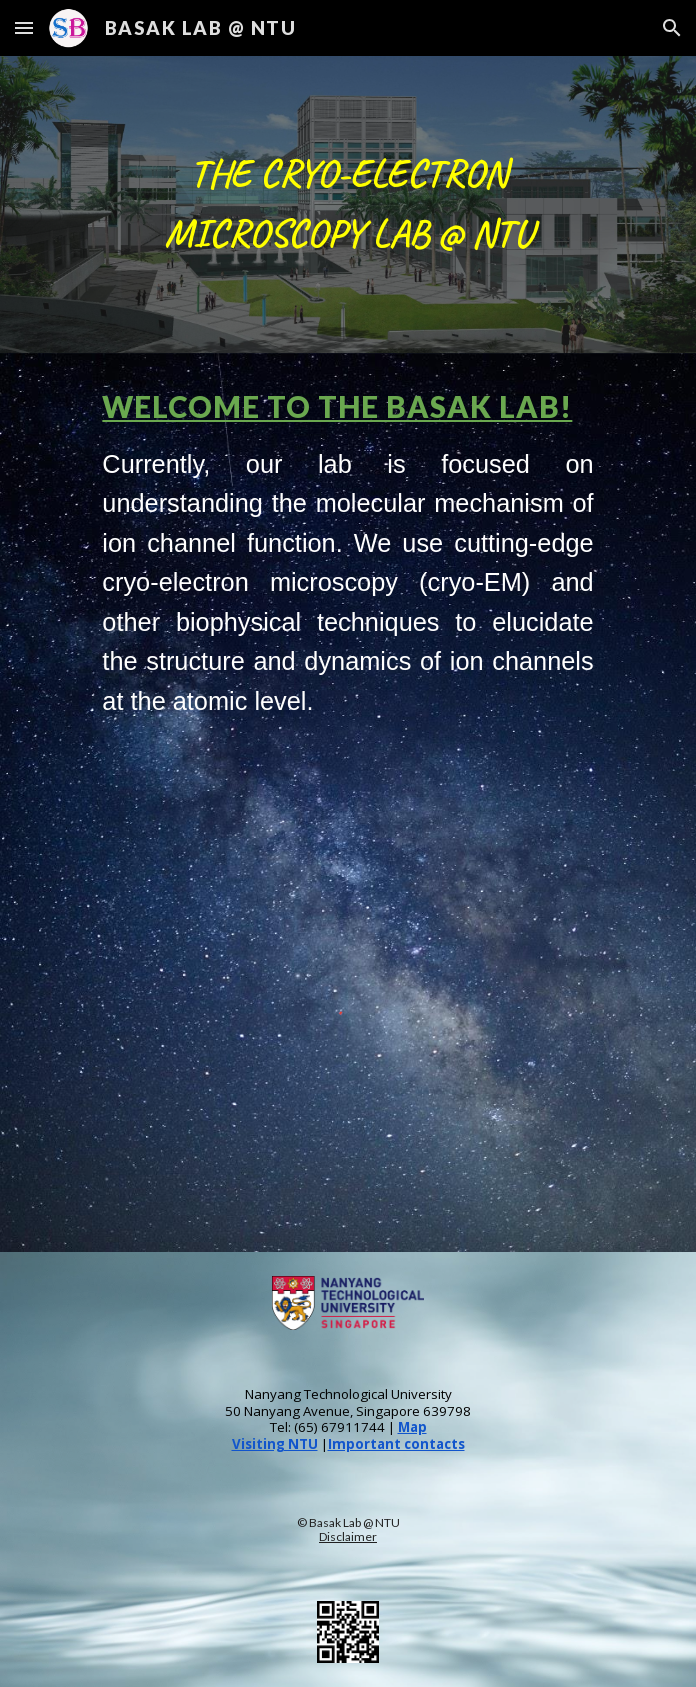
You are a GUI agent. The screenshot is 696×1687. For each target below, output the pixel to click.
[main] (347, 204)
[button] (24, 27)
